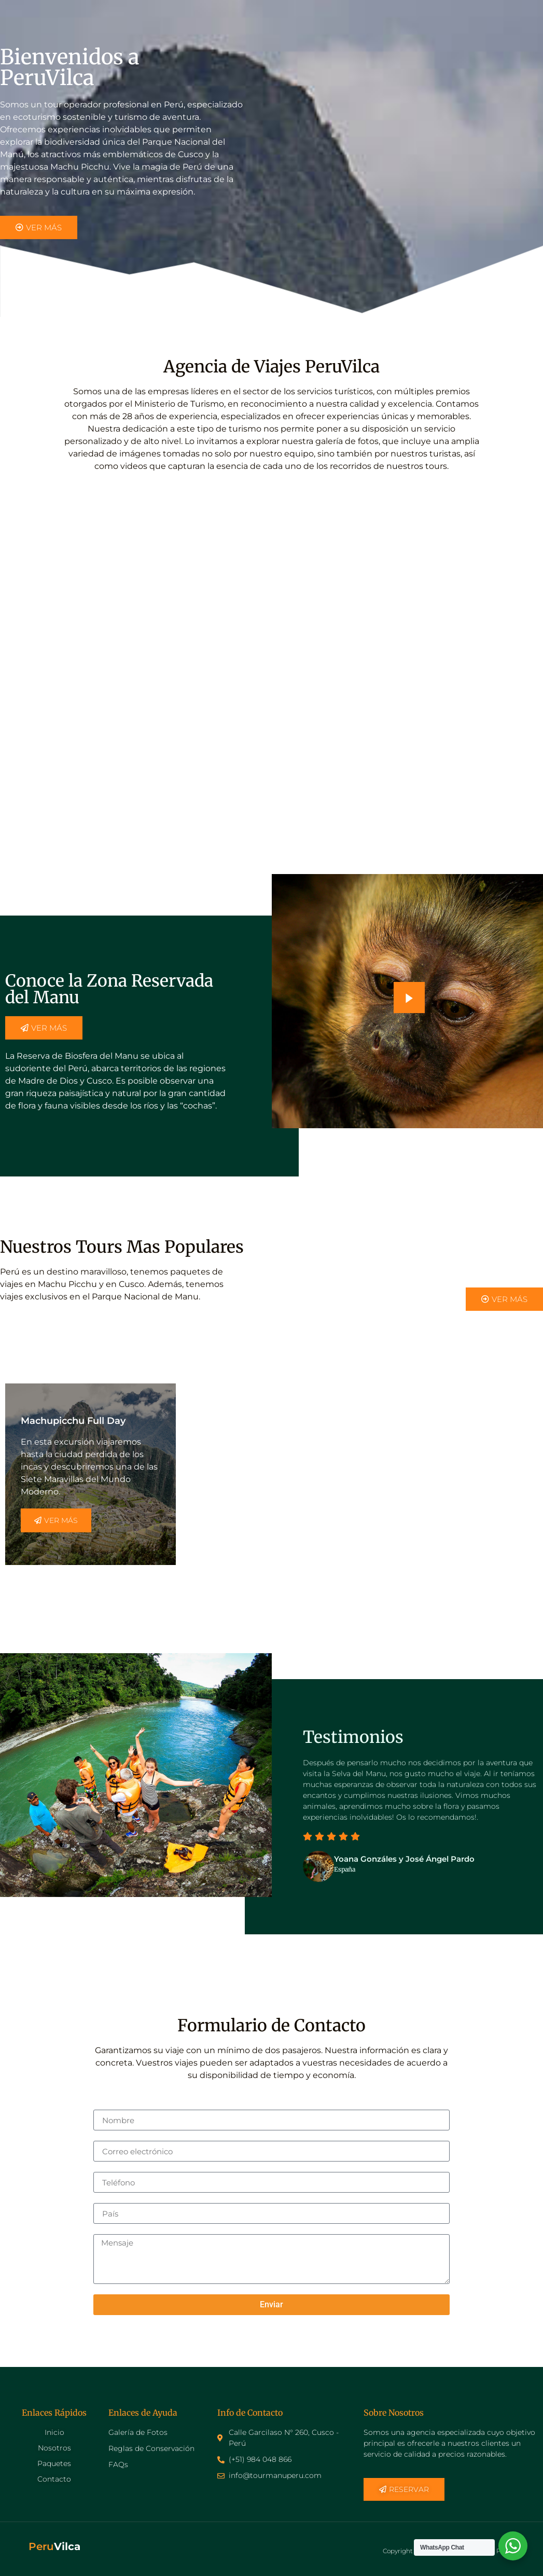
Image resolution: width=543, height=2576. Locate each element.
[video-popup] (409, 997)
